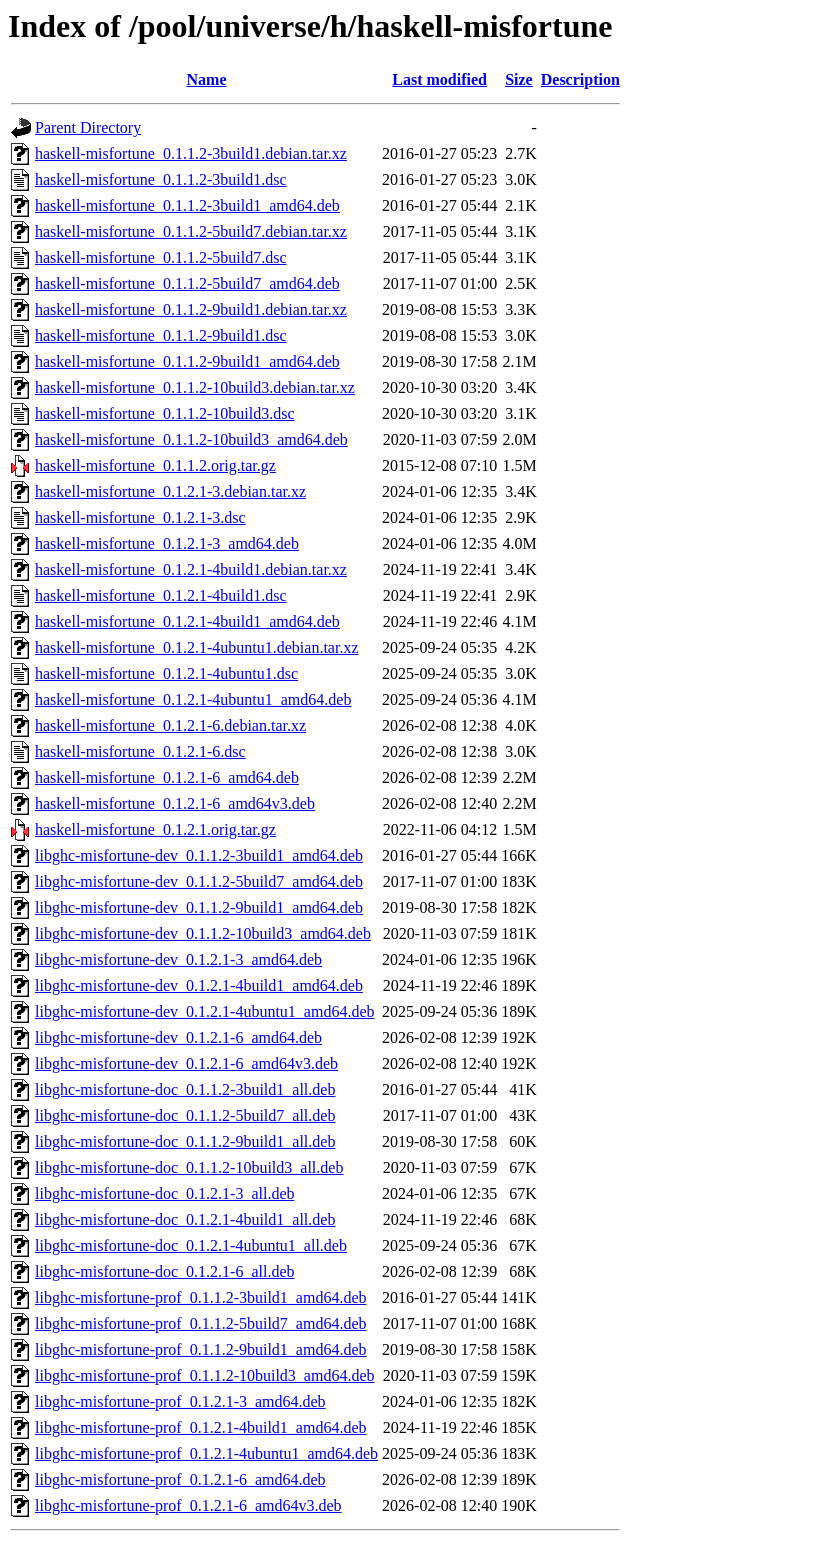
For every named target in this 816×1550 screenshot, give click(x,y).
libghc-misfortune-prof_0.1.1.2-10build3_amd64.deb (205, 1375)
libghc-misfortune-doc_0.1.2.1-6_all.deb (165, 1271)
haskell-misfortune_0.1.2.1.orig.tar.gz (155, 829)
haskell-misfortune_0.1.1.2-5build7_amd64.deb (187, 283)
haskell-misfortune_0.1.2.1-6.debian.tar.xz (170, 725)
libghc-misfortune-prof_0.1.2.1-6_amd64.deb (180, 1479)
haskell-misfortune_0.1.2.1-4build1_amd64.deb (187, 621)
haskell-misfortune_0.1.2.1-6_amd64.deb (167, 777)
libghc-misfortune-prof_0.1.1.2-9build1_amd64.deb (201, 1349)
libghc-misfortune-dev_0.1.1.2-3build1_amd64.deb (199, 855)
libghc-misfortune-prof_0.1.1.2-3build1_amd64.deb (201, 1297)
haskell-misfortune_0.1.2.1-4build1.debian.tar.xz (191, 569)
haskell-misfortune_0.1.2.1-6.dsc (140, 751)
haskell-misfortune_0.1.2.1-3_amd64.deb (167, 543)
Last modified (439, 79)
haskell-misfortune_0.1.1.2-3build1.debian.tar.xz (191, 153)
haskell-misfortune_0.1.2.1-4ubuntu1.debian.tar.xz (196, 647)
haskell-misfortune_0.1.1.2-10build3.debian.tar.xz (195, 387)
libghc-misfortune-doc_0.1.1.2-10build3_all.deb (189, 1167)
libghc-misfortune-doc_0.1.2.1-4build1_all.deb (185, 1219)
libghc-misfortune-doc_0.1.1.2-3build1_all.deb (185, 1089)
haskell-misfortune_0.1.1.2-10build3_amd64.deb (191, 439)
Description (580, 79)
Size (519, 79)
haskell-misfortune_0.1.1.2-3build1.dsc (161, 179)
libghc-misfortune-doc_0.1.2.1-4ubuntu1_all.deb (191, 1245)
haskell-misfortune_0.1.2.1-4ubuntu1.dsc (166, 673)
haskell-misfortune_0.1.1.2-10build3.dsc (165, 413)
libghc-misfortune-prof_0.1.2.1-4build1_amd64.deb (201, 1427)
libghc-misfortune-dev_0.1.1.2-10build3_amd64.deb (203, 933)
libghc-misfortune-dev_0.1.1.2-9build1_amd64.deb (199, 907)
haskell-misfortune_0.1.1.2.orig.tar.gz (155, 465)
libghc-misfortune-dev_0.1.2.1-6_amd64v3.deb (186, 1063)
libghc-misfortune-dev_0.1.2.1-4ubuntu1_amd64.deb (205, 1011)
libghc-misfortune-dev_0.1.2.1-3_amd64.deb (178, 959)
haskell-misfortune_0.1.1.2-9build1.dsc (161, 335)
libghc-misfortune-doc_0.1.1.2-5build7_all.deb (185, 1115)
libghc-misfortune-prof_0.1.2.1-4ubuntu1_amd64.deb (206, 1453)
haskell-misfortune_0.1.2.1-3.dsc (140, 517)
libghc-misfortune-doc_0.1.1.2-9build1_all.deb (185, 1141)
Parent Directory (88, 127)
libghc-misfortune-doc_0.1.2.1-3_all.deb (165, 1193)
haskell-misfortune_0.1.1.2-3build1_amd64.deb (187, 205)
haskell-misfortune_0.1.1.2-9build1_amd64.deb (187, 361)
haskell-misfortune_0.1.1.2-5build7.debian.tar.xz (191, 231)
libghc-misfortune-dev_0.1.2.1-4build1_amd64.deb (199, 985)
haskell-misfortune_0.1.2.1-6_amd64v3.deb (175, 803)
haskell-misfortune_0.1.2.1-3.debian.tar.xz (170, 491)
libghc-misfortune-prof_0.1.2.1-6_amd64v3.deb (188, 1505)
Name (207, 79)
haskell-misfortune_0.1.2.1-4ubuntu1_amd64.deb (193, 699)
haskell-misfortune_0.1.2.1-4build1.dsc (161, 595)
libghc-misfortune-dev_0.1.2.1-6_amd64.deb (178, 1037)
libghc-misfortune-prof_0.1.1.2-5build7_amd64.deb (201, 1323)
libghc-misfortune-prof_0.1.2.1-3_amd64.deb (180, 1401)
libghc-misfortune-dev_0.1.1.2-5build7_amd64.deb (199, 881)
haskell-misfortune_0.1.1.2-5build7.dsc (161, 257)
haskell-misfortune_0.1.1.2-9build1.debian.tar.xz (191, 309)
